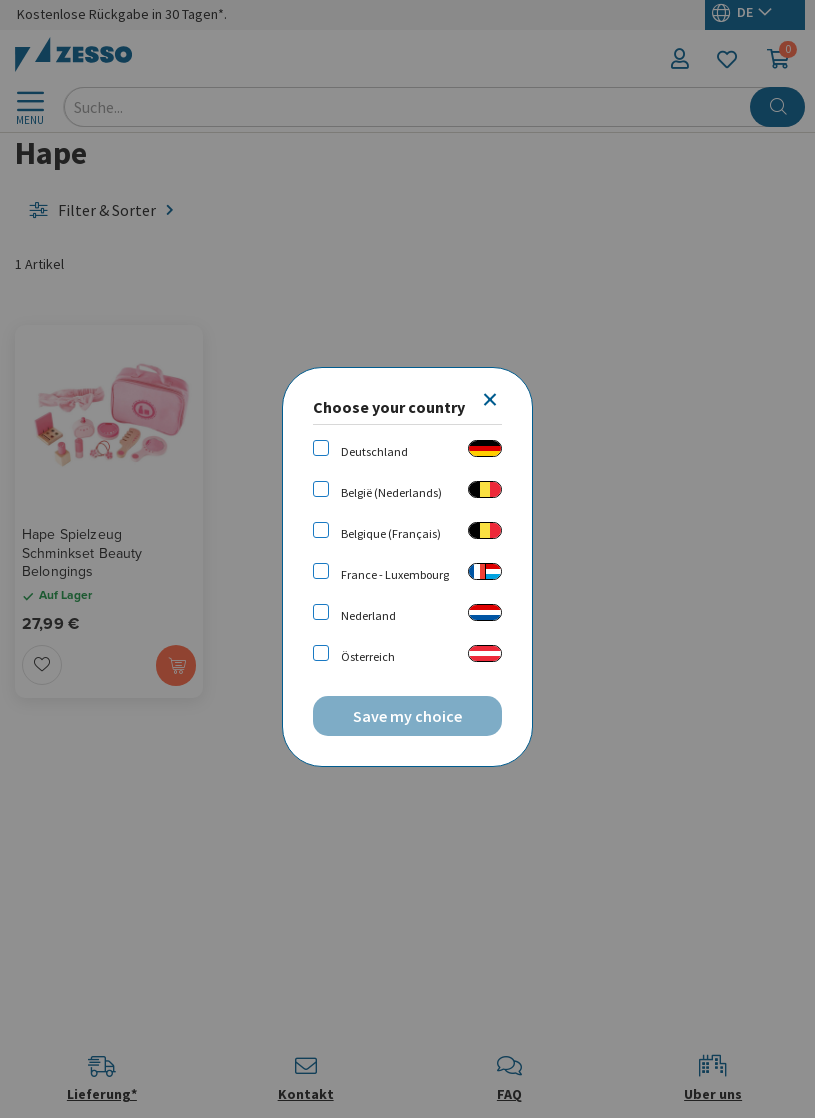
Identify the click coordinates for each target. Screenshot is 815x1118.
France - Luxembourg (395, 574)
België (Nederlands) (391, 492)
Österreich (368, 656)
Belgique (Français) (391, 533)
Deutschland (374, 451)
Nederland (368, 615)
